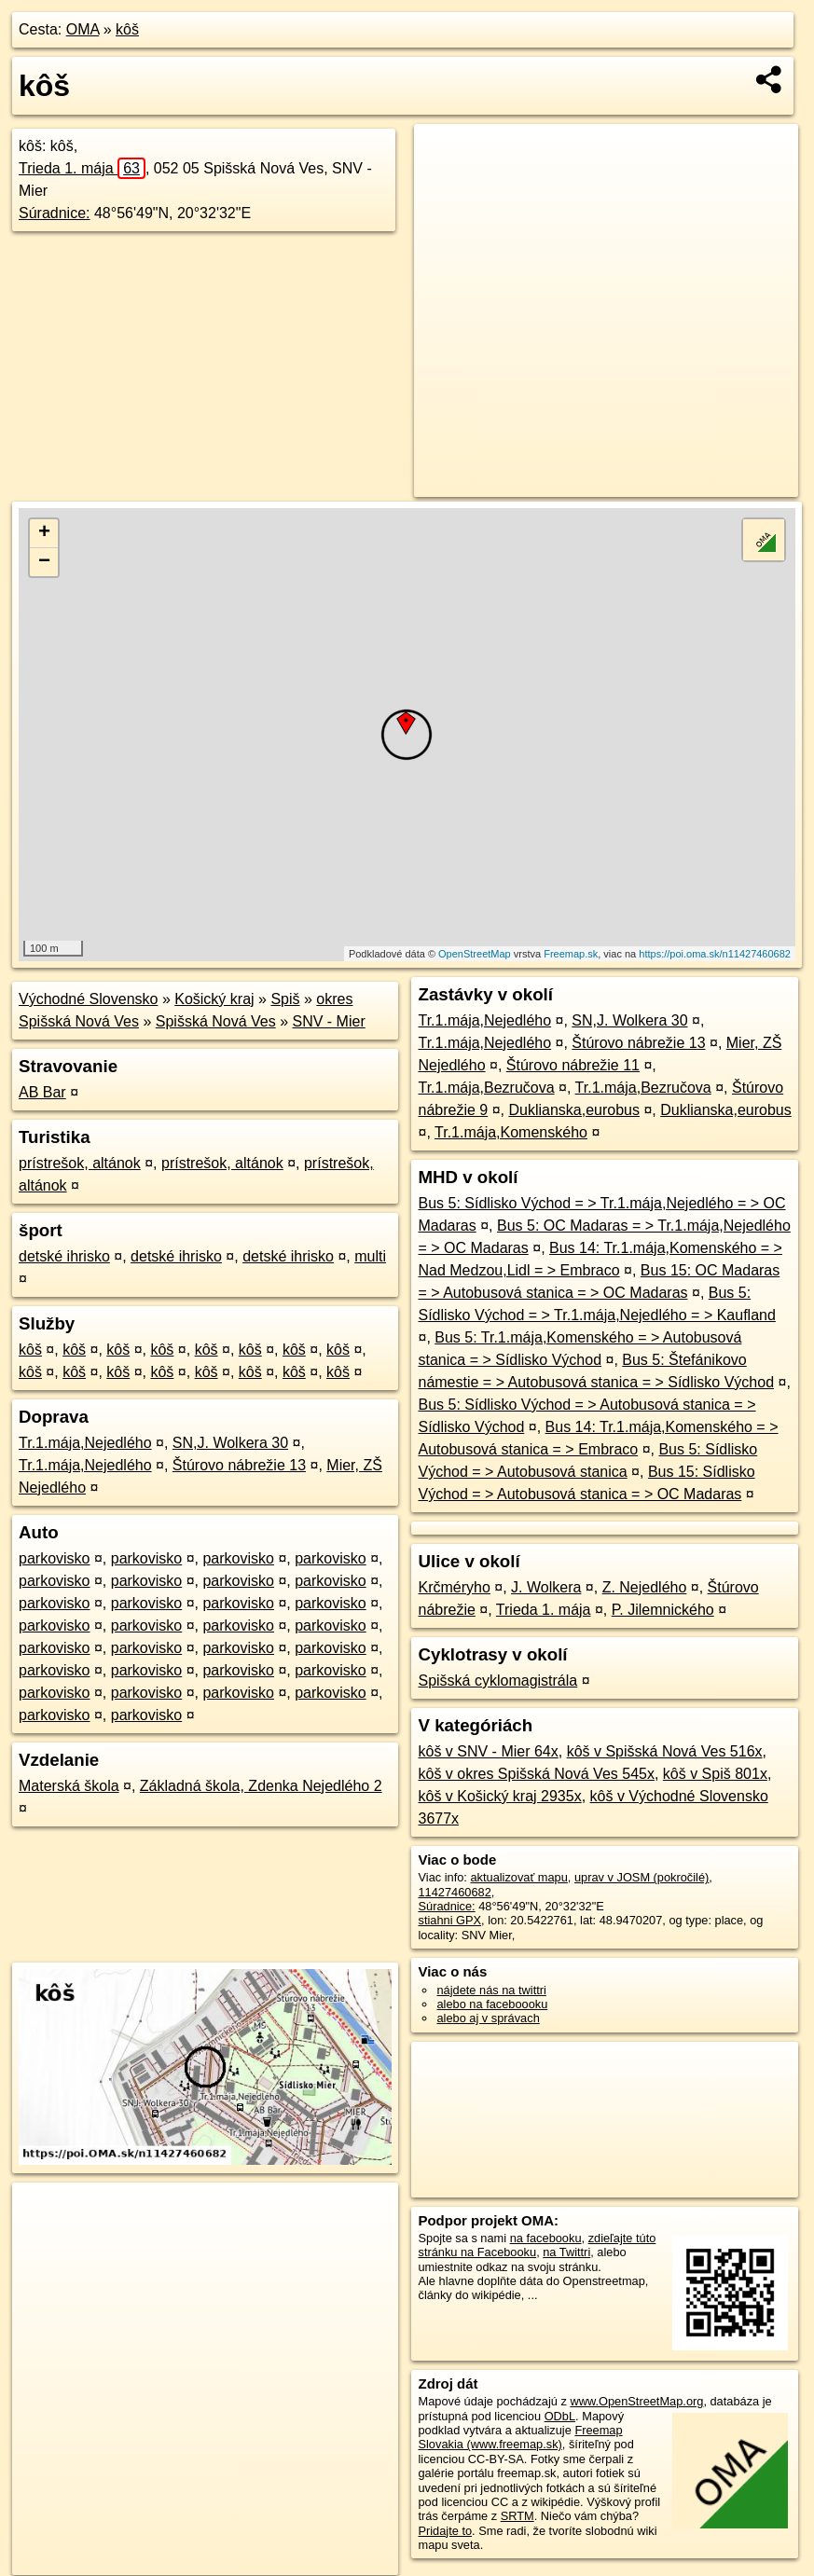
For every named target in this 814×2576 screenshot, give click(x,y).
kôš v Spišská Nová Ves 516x (665, 1751)
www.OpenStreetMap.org (636, 2401)
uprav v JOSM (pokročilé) (641, 1877)
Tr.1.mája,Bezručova (486, 1087)
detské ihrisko (64, 1256)
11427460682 (454, 1892)
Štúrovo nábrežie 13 (239, 1465)
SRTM (517, 2516)
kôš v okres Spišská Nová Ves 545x (536, 1774)
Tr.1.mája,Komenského (511, 1132)
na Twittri (566, 2252)
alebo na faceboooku (491, 2004)
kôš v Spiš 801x (715, 1774)
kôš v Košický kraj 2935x (499, 1796)
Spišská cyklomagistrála (497, 1680)
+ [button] (44, 533)
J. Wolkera (546, 1587)
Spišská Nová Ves (216, 1021)
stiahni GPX (449, 1920)
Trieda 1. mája (82, 168)
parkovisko (54, 1558)
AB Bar (42, 1092)
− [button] (44, 562)
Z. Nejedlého (644, 1587)
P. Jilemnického (663, 1610)
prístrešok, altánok (80, 1163)
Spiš (284, 999)
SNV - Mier (329, 1021)
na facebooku (546, 2238)
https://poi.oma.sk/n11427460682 (715, 953)
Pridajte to (445, 2531)
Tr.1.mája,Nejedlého (85, 1443)
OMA (83, 29)
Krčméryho (454, 1587)
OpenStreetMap (474, 953)
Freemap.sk (571, 953)
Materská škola (69, 1786)
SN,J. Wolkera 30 (230, 1443)
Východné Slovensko (88, 999)
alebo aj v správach (487, 2018)
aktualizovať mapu (518, 1877)
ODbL (560, 2416)
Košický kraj (214, 999)
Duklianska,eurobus (574, 1110)
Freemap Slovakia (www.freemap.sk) (520, 2437)
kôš (127, 29)
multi (370, 1256)
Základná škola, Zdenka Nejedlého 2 (261, 1786)
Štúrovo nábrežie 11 (573, 1065)
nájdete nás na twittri (490, 1990)
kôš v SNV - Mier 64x (488, 1751)
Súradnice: (54, 213)
